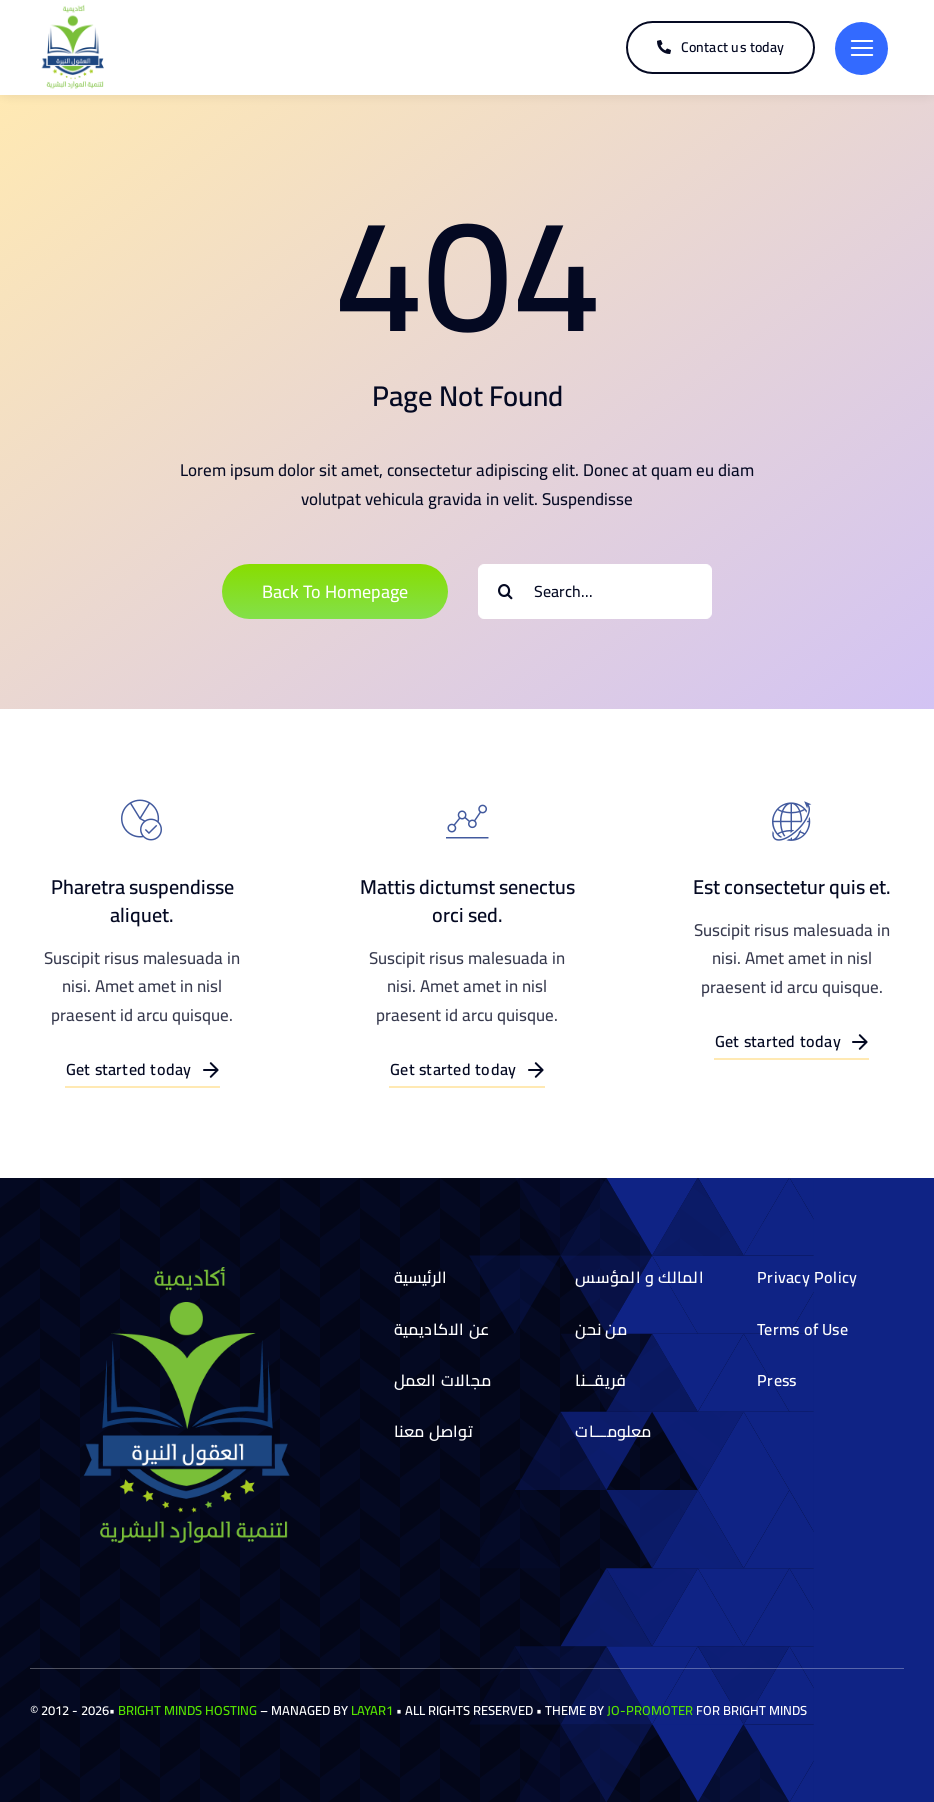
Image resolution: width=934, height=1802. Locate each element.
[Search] (505, 591)
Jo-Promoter (650, 1710)
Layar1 (372, 1710)
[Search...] (595, 591)
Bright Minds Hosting (187, 1710)
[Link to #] (861, 48)
